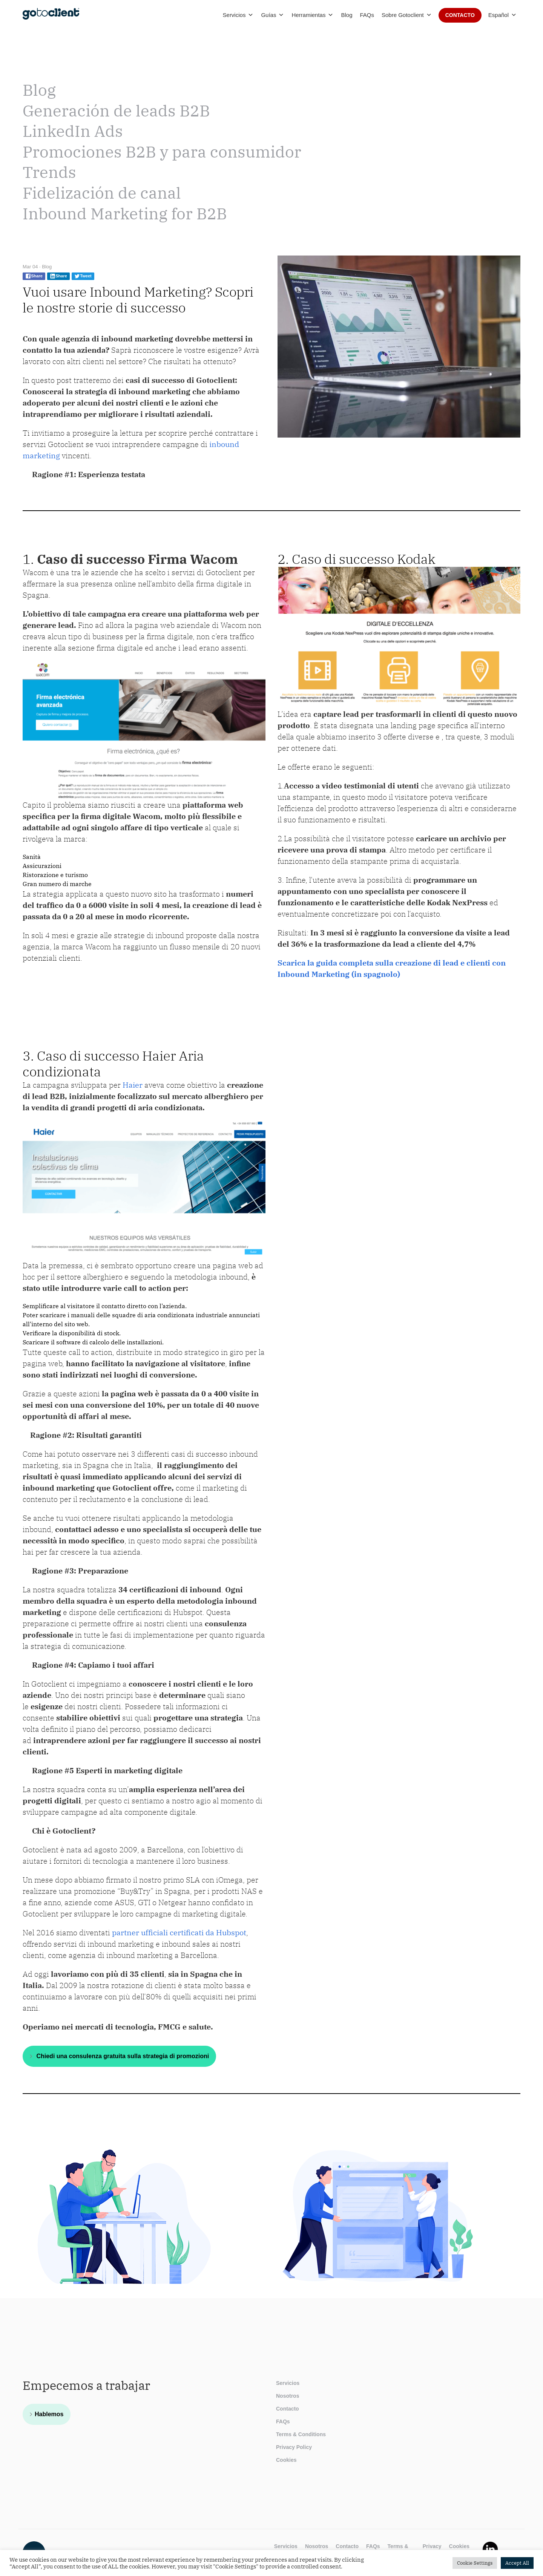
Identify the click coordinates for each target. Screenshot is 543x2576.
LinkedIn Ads (73, 131)
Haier (132, 1085)
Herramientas (312, 15)
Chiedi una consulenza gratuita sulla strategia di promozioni (122, 2056)
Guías (272, 15)
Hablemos (49, 2414)
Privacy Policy (294, 2447)
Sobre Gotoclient (407, 15)
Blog (346, 15)
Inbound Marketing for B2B (125, 213)
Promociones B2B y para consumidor (162, 151)
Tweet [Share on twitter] (82, 276)
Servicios (238, 15)
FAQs (367, 15)
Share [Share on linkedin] (58, 276)
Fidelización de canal (102, 192)
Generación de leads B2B (116, 110)
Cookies (286, 2460)
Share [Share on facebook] (34, 276)
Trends (49, 172)
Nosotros (287, 2396)
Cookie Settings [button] (474, 2563)
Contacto (460, 15)
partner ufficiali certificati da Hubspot (179, 1932)
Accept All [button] (517, 2563)
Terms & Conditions (301, 2434)
